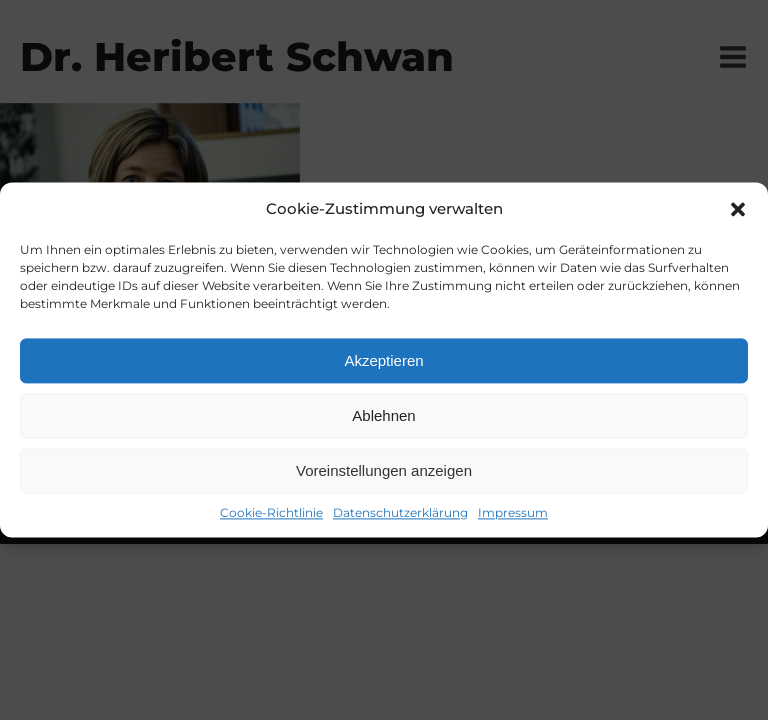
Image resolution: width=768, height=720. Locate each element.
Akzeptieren (383, 360)
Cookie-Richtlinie (271, 512)
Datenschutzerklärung (400, 512)
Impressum (513, 512)
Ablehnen (383, 415)
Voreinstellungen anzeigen (384, 470)
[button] (738, 209)
